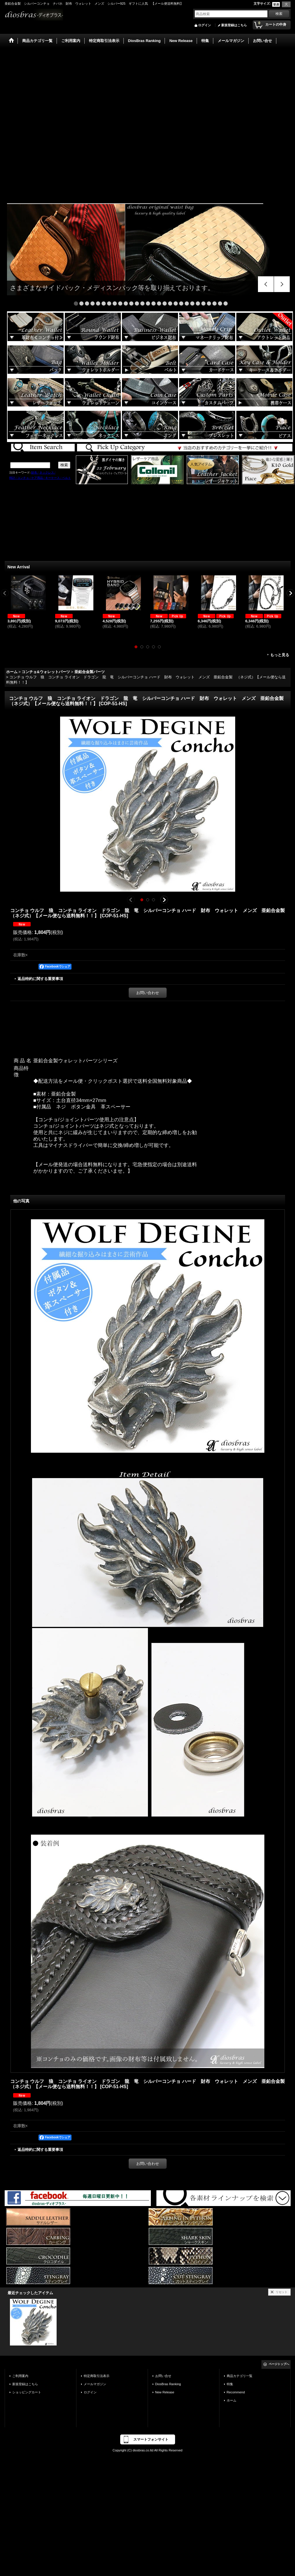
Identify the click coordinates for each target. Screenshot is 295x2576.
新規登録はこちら (234, 25)
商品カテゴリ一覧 (239, 2376)
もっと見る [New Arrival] (279, 655)
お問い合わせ (147, 993)
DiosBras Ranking (168, 2384)
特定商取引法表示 (96, 2376)
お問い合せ (163, 2376)
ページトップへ (279, 2364)
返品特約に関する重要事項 (40, 979)
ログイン (204, 25)
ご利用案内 (20, 2376)
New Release (164, 2392)
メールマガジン (95, 2384)
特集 (230, 2384)
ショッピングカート (26, 2392)
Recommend (236, 2392)
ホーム (231, 2400)
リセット (281, 2292)
